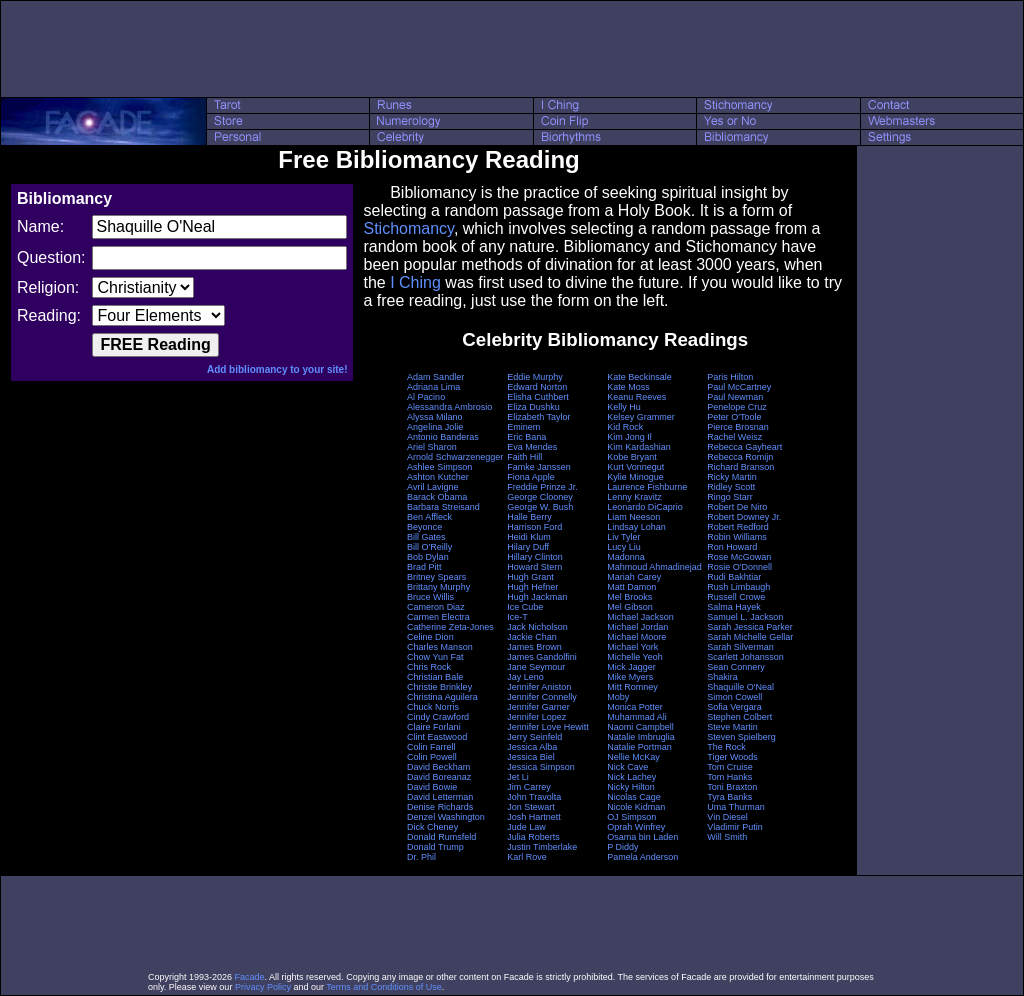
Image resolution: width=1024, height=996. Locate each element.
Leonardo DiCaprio (645, 507)
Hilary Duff (528, 547)
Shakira (722, 677)
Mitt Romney (632, 687)
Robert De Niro (737, 507)
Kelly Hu (624, 407)
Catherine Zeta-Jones (450, 627)
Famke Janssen (539, 467)
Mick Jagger (631, 667)
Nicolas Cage (634, 797)
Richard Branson (740, 467)
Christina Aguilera (442, 697)
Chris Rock (429, 667)
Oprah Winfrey (636, 827)
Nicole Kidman (636, 807)
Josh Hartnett (534, 817)
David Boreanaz (439, 777)
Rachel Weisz (734, 437)
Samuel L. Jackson (745, 617)
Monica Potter (635, 707)
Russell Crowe (736, 597)
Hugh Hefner (532, 587)
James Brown (534, 647)
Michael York (632, 647)
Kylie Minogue (635, 477)
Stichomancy (408, 228)
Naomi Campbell (640, 727)
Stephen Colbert (739, 717)
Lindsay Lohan (636, 527)
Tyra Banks (729, 797)
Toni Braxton (732, 787)
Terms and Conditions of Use (384, 987)
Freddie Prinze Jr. (542, 487)
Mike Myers (630, 677)
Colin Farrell (431, 747)
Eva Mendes (532, 447)
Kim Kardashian (639, 447)
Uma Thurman (735, 807)
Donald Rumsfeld (441, 837)
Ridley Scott (731, 487)
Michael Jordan (637, 627)
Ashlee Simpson (439, 467)
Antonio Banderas (443, 437)
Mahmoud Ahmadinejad (654, 567)
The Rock (726, 747)
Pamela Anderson (642, 857)
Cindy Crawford (438, 717)
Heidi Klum (529, 537)
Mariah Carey (634, 577)
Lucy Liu (624, 547)
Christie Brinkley (439, 687)
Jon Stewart (531, 807)
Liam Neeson (633, 517)
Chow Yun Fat (435, 657)
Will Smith (727, 837)
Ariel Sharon (432, 447)
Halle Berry (529, 517)
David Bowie (432, 787)
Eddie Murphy (535, 377)
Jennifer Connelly (542, 697)
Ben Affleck (429, 517)
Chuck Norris (433, 707)
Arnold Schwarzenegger (455, 457)
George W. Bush (540, 507)
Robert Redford (738, 527)
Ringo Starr (730, 497)
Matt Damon (631, 587)
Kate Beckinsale (639, 377)
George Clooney (540, 497)
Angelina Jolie (435, 427)
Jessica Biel (531, 757)
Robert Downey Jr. (744, 517)
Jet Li (518, 777)
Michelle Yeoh (635, 657)
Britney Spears (436, 577)
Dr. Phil (421, 857)
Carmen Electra (438, 617)
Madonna (626, 557)
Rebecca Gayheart (744, 447)
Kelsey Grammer (641, 417)
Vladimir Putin (735, 827)
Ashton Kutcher (438, 477)
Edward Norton (537, 387)
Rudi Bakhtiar (734, 577)
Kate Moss (628, 387)
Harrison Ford (534, 527)
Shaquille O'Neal (740, 687)
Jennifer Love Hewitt (548, 727)
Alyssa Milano (435, 417)
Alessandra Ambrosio (449, 407)
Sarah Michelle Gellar (750, 637)
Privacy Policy (263, 987)
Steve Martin (732, 727)
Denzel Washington (446, 817)
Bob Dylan (428, 557)
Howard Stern (534, 567)
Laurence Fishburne (647, 487)
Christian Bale (435, 677)
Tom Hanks (729, 777)
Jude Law (526, 827)
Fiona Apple (531, 477)
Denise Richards (440, 807)
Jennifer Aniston (539, 687)
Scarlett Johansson (745, 657)
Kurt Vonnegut (635, 467)
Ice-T (517, 617)
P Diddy (622, 847)
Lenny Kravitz (634, 497)
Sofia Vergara (734, 707)
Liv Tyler (623, 537)
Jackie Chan (532, 637)
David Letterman (440, 797)
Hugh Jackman (537, 597)
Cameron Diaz (436, 607)
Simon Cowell (734, 697)
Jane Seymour (536, 667)
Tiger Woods (732, 757)
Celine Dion (430, 637)
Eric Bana (526, 437)
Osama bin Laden (642, 837)
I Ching (415, 282)
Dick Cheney (432, 827)
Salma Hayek (734, 607)
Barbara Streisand (443, 507)
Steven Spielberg (741, 737)
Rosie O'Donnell (739, 567)
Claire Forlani (434, 727)
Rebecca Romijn (740, 457)
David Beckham (438, 767)
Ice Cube (525, 607)
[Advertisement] (512, 49)
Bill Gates (426, 537)
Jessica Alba (532, 747)
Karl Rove (527, 857)
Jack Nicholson (537, 627)
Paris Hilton (730, 377)
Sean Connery (736, 667)
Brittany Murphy (438, 587)
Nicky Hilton (631, 787)
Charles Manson (440, 647)
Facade (250, 977)
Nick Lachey (631, 777)
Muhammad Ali (637, 717)
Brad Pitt (424, 567)
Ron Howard (732, 547)
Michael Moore (636, 637)
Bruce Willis (430, 597)
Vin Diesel (727, 817)
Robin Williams (737, 537)
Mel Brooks (629, 597)
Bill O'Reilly (429, 547)
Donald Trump (435, 847)
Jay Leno (525, 677)
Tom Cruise (730, 767)
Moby (618, 697)
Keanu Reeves (636, 397)
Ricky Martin (732, 477)
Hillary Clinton (535, 557)
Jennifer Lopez (536, 717)
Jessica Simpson (541, 767)
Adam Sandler (435, 377)
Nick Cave (627, 767)
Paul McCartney (739, 387)
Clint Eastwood (437, 737)
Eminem (523, 427)
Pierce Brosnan (738, 427)
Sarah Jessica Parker (750, 627)
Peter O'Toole (734, 417)
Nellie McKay (633, 757)
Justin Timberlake (542, 847)
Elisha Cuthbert (538, 397)
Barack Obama (437, 497)
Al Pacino (426, 397)
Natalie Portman (639, 747)
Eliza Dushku (533, 407)
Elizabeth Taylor (538, 417)
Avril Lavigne (432, 487)
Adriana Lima (433, 387)
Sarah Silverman (740, 647)
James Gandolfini (542, 657)
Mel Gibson (630, 607)
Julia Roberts (533, 837)
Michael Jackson (640, 617)
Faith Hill (524, 457)
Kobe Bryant (632, 457)
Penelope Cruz (737, 407)
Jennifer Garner (538, 707)
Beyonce (424, 527)
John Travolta (534, 797)
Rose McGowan (739, 557)
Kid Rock (625, 427)
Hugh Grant (530, 577)
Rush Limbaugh (738, 587)
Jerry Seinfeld (534, 737)
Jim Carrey (529, 787)
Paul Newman (735, 397)
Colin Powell (432, 757)
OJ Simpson (631, 817)
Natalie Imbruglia (641, 737)
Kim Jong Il (629, 437)
